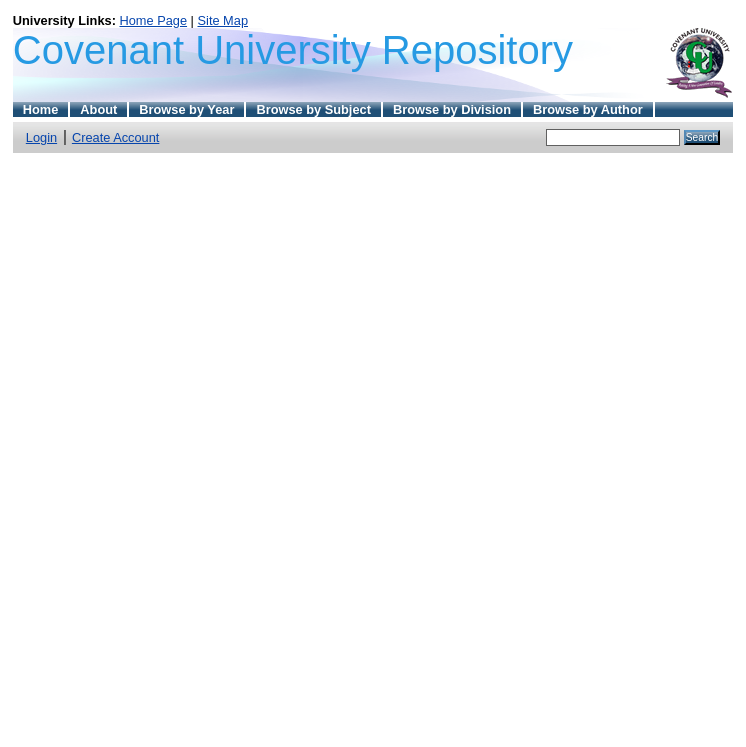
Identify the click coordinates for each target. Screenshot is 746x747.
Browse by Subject (313, 109)
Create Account (116, 137)
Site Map (223, 20)
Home (41, 109)
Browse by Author (588, 109)
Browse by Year (186, 109)
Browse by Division (452, 109)
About (98, 109)
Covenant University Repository (293, 50)
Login (41, 137)
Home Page (153, 20)
